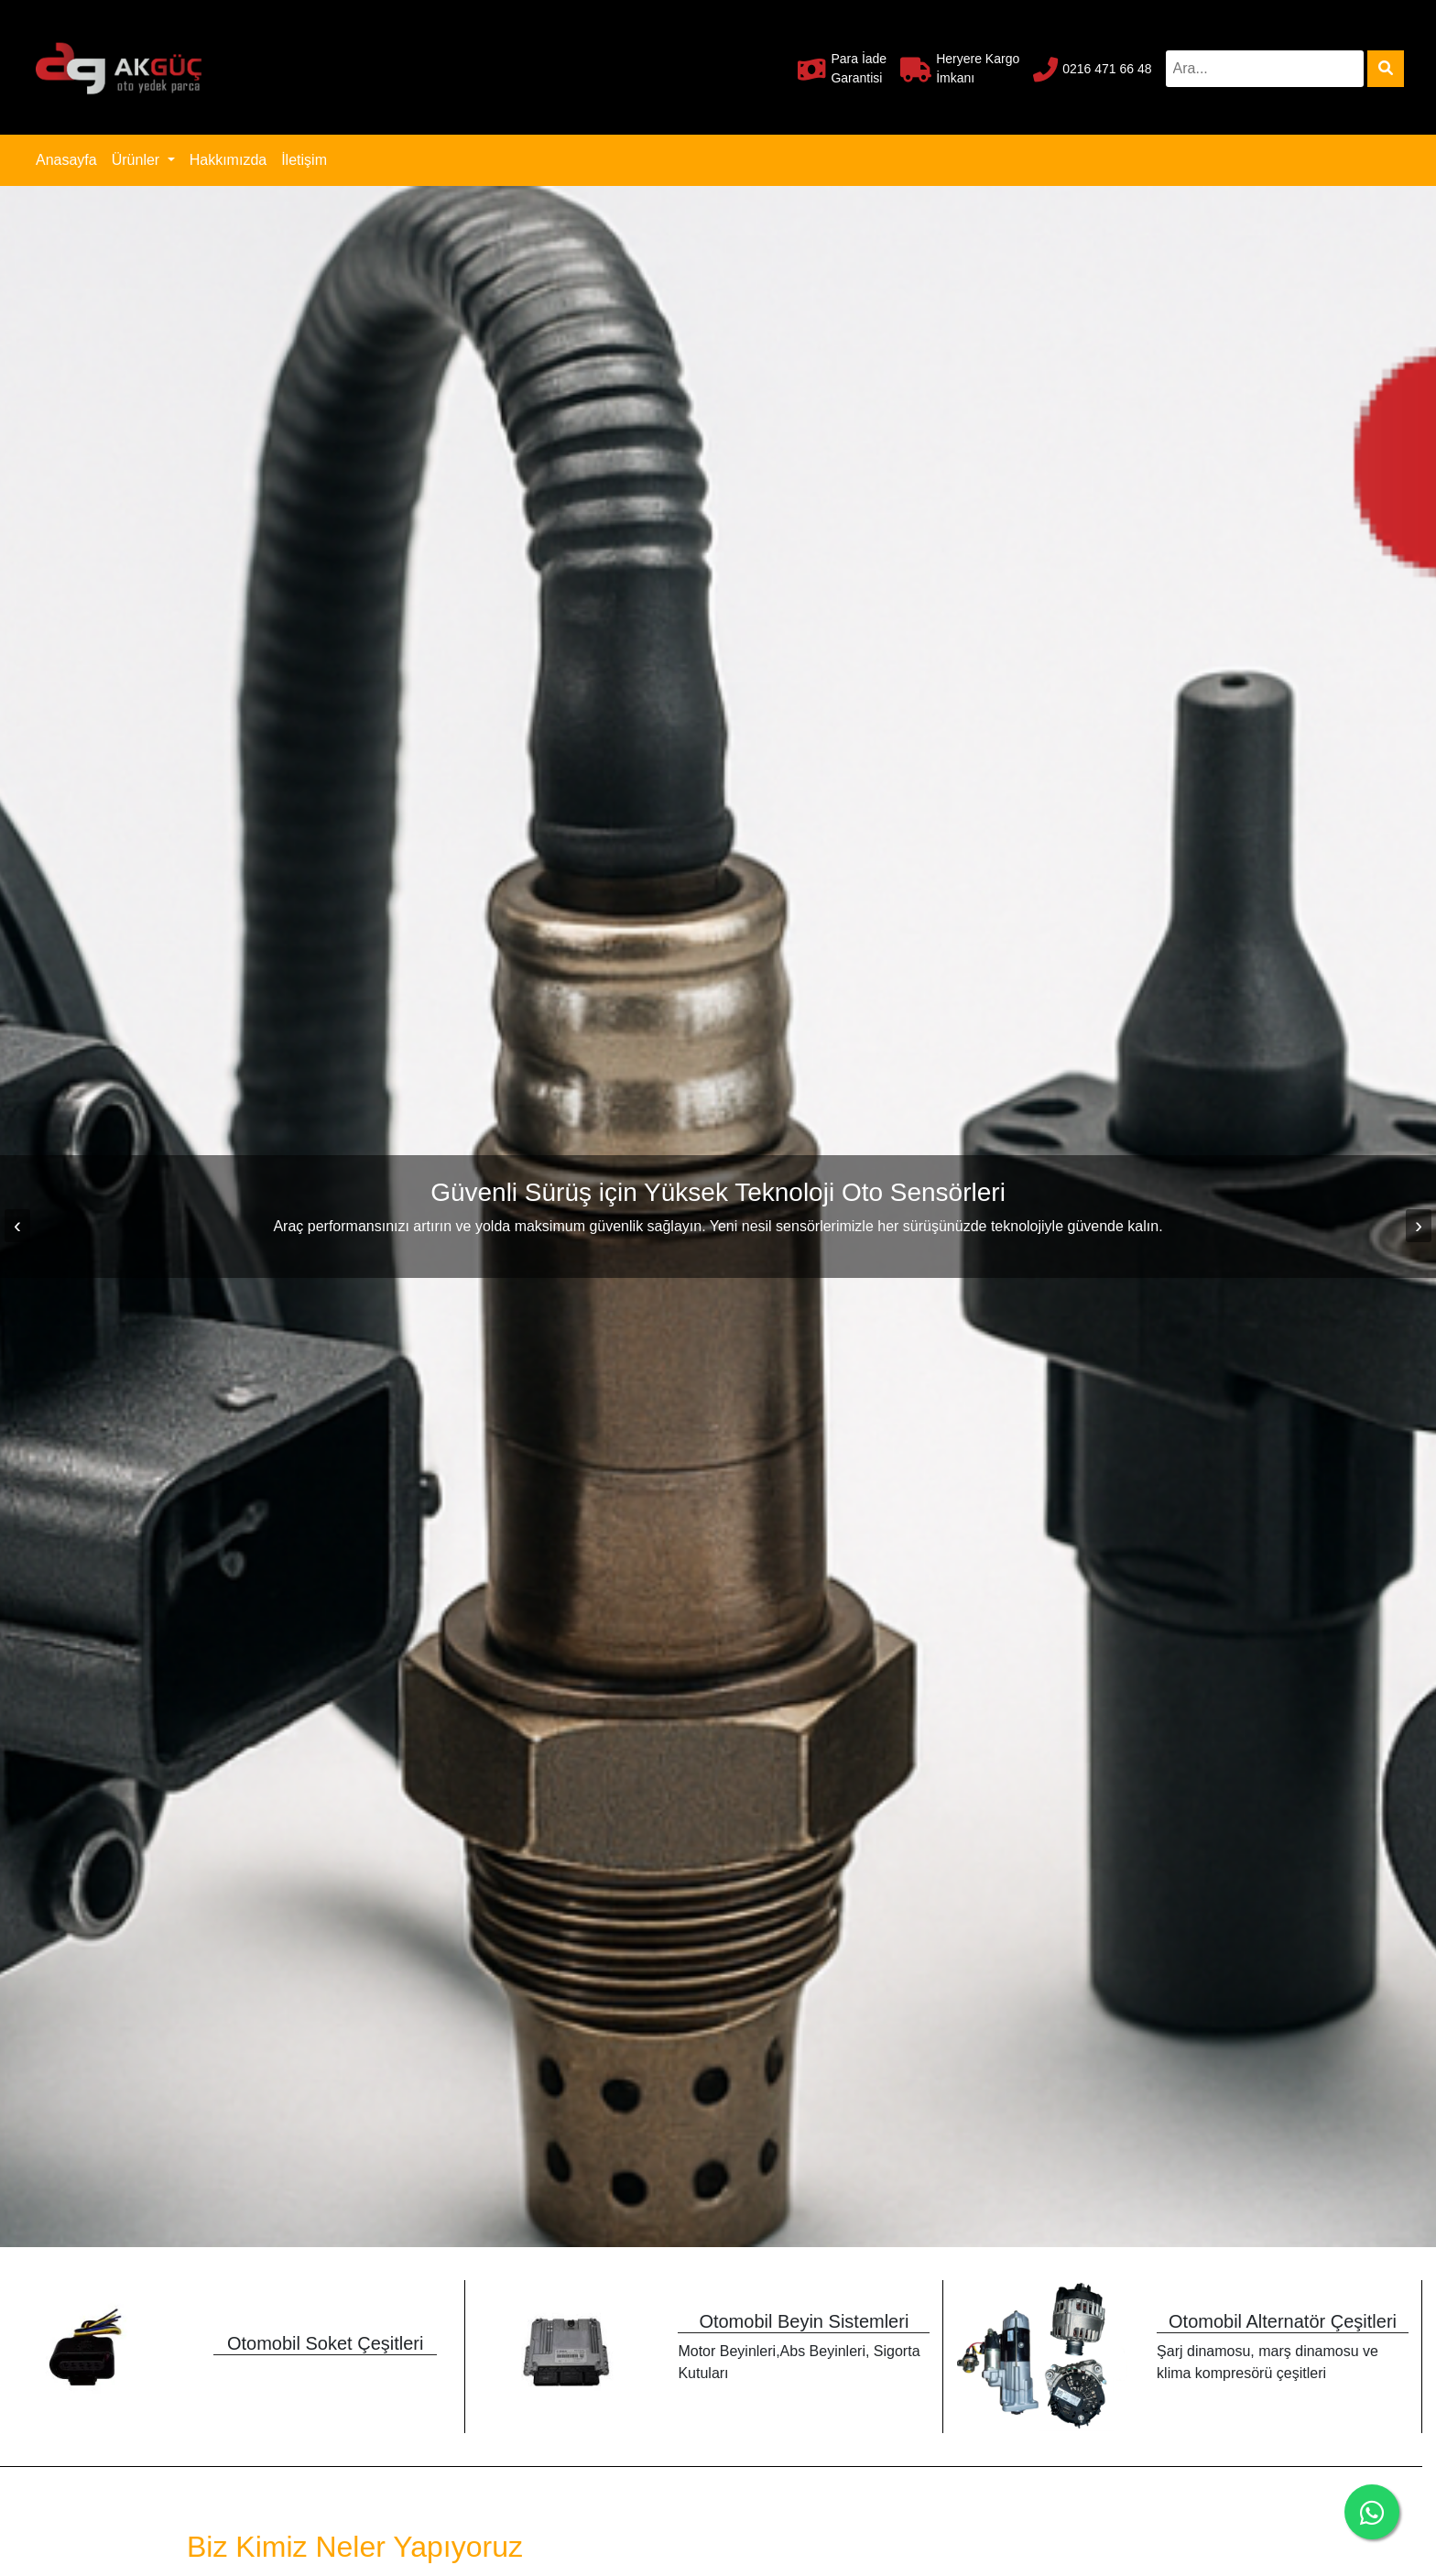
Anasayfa (70, 158)
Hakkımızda (228, 160)
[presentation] (17, 1225)
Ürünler (138, 160)
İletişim (304, 160)
